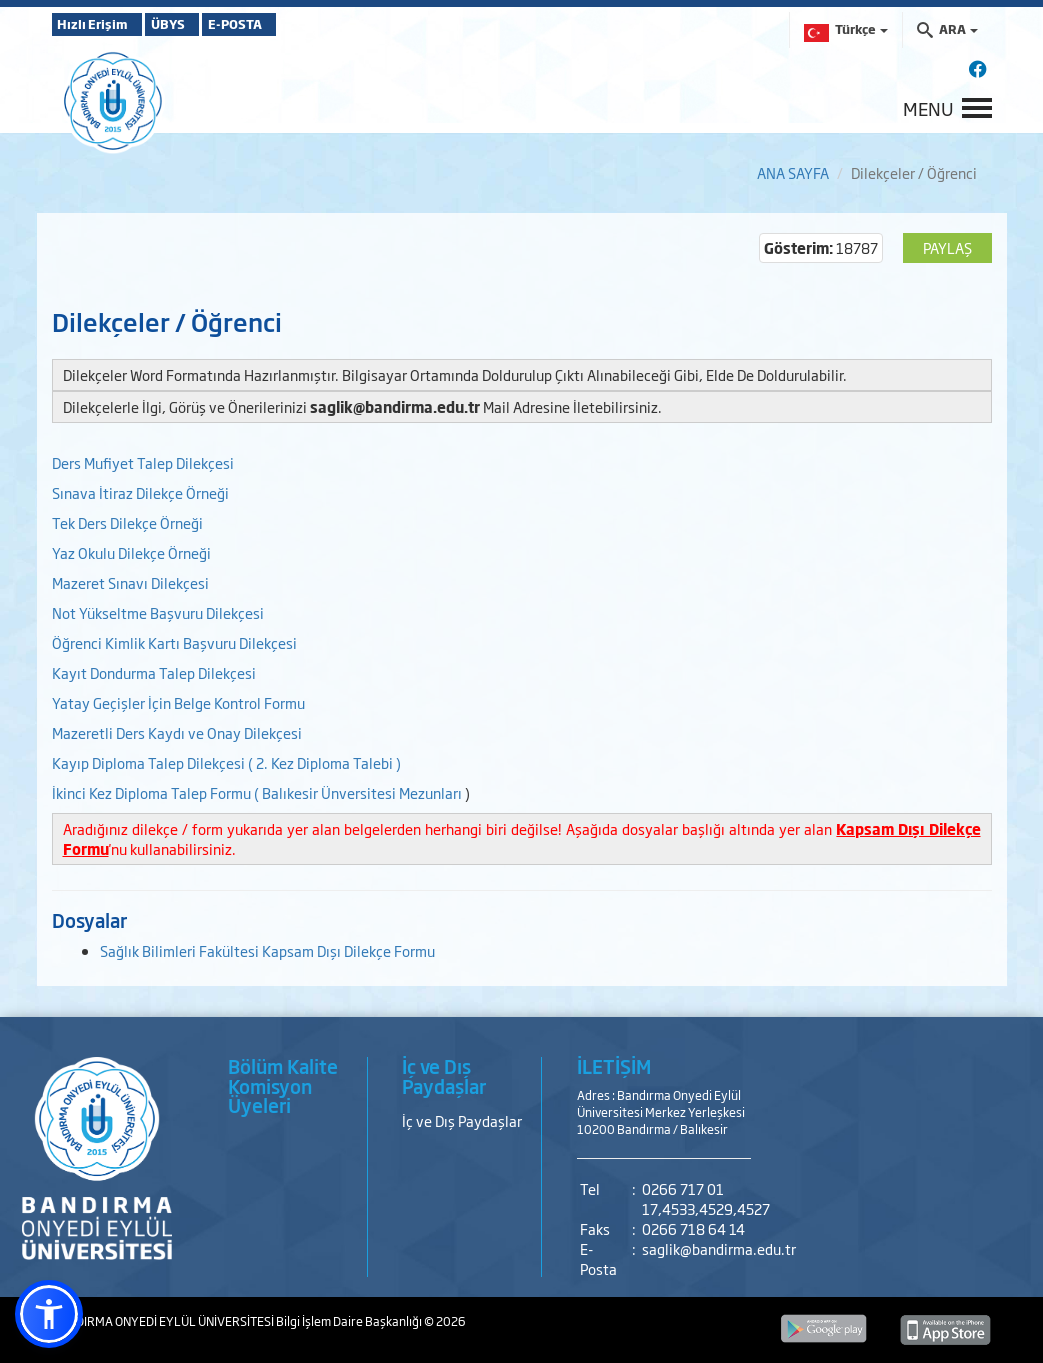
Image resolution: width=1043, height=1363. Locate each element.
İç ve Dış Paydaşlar (462, 1120)
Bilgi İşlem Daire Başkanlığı (350, 1321)
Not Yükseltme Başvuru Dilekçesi (158, 612)
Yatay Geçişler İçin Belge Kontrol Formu (178, 702)
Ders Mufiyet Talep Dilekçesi (143, 462)
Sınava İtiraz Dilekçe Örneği (140, 492)
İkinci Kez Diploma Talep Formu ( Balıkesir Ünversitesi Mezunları (257, 792)
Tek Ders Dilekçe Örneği (127, 522)
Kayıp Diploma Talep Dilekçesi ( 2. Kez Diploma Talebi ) (226, 762)
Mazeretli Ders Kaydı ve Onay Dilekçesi (177, 732)
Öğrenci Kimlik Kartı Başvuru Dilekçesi (176, 642)
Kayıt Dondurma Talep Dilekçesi (154, 672)
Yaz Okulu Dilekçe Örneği (131, 552)
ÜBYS (199, 24)
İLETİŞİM (614, 1066)
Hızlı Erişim (101, 24)
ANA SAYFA (793, 172)
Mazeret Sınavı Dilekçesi (130, 582)
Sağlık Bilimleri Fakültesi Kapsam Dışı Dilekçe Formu (267, 950)
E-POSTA (292, 24)
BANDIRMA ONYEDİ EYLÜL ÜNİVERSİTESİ (164, 1321)
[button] (49, 1314)
